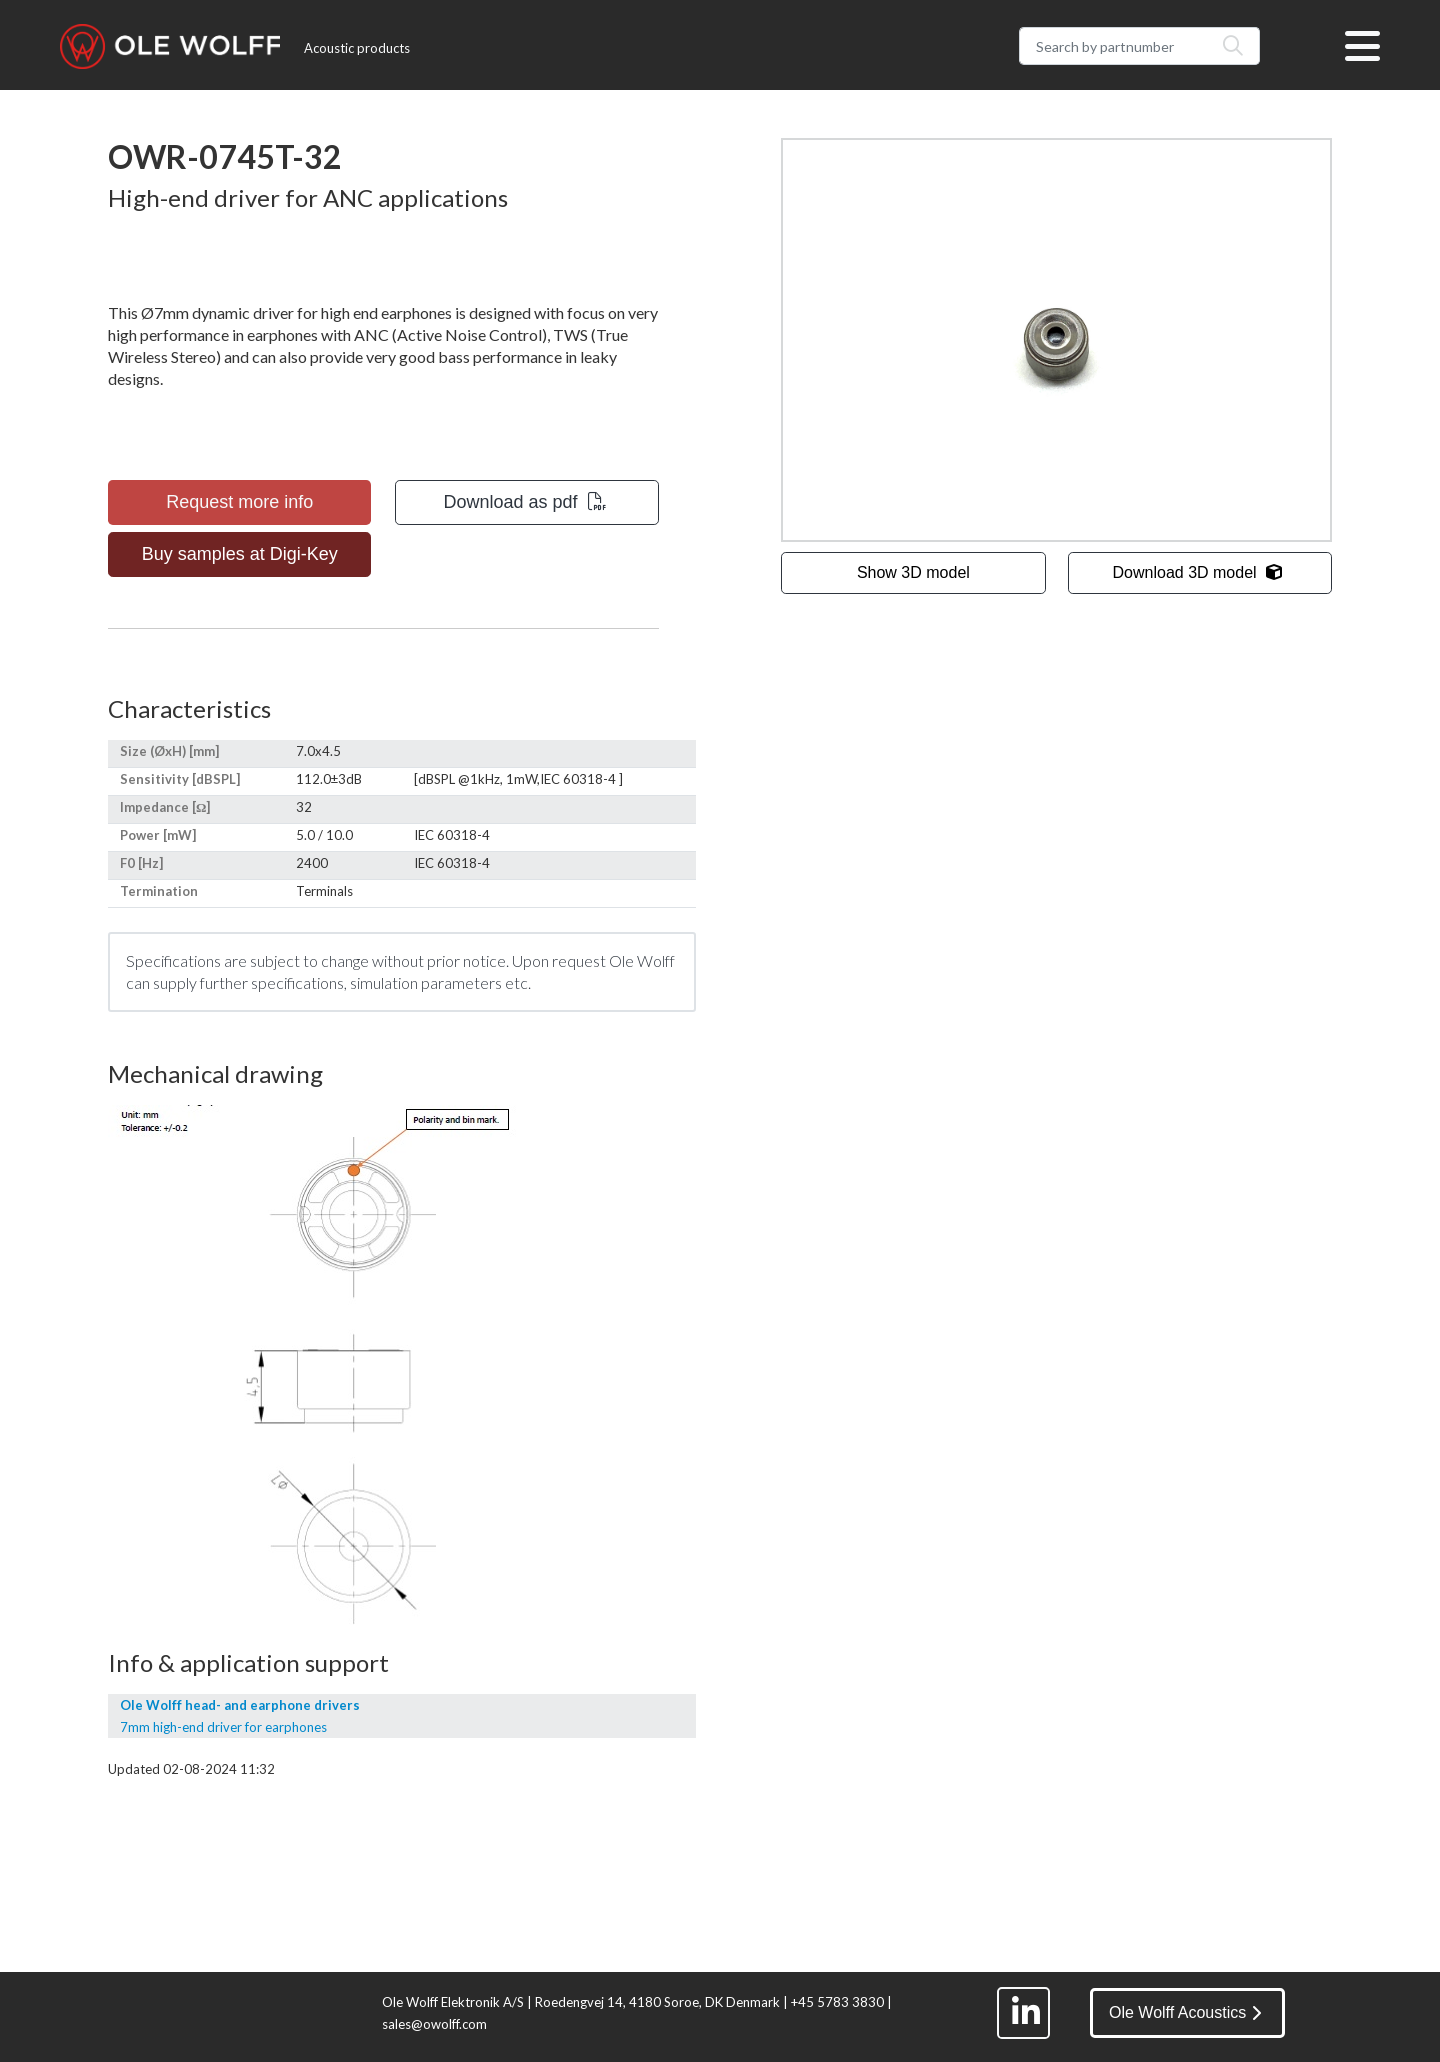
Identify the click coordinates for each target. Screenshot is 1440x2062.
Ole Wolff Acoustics (1185, 2012)
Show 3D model (913, 572)
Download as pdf (525, 502)
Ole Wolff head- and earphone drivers (240, 1705)
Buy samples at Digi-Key (240, 554)
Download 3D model (1198, 572)
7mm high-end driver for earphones (223, 1727)
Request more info (239, 502)
